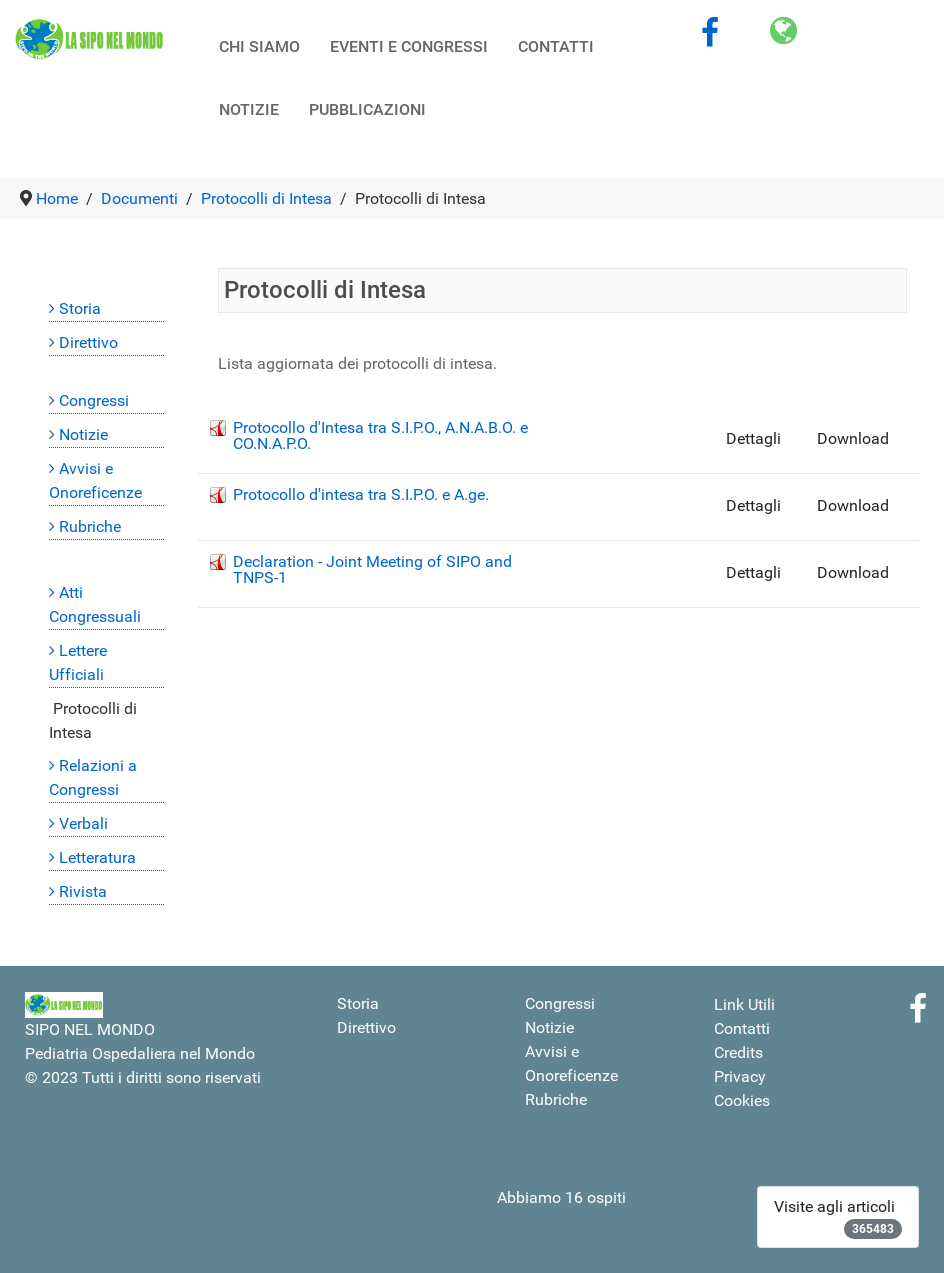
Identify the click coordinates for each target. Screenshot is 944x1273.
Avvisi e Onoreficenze (95, 480)
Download (853, 438)
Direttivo (88, 342)
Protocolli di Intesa (93, 720)
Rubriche (90, 526)
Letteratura (97, 857)
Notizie (83, 434)
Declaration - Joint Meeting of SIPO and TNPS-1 (372, 569)
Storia (80, 308)
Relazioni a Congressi (93, 777)
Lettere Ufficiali (78, 662)
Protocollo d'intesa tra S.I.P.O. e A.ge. (361, 494)
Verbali (83, 823)
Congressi (94, 400)
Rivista (83, 891)
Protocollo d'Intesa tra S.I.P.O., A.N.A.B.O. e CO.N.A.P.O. (380, 435)
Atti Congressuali (95, 604)
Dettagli (753, 438)
